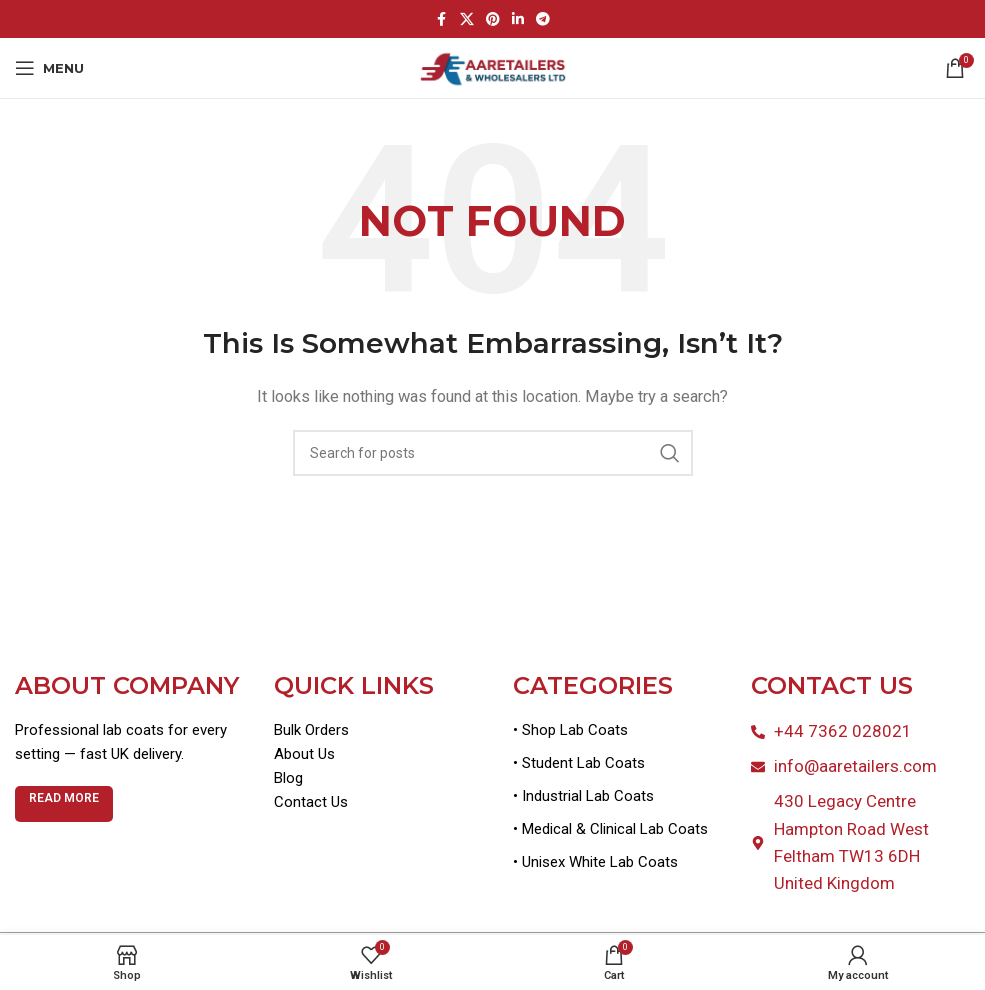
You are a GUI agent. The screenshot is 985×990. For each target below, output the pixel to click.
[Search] (493, 453)
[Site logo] (492, 67)
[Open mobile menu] (49, 68)
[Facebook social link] (442, 19)
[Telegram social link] (543, 19)
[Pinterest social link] (493, 19)
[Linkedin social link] (518, 19)
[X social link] (467, 19)
